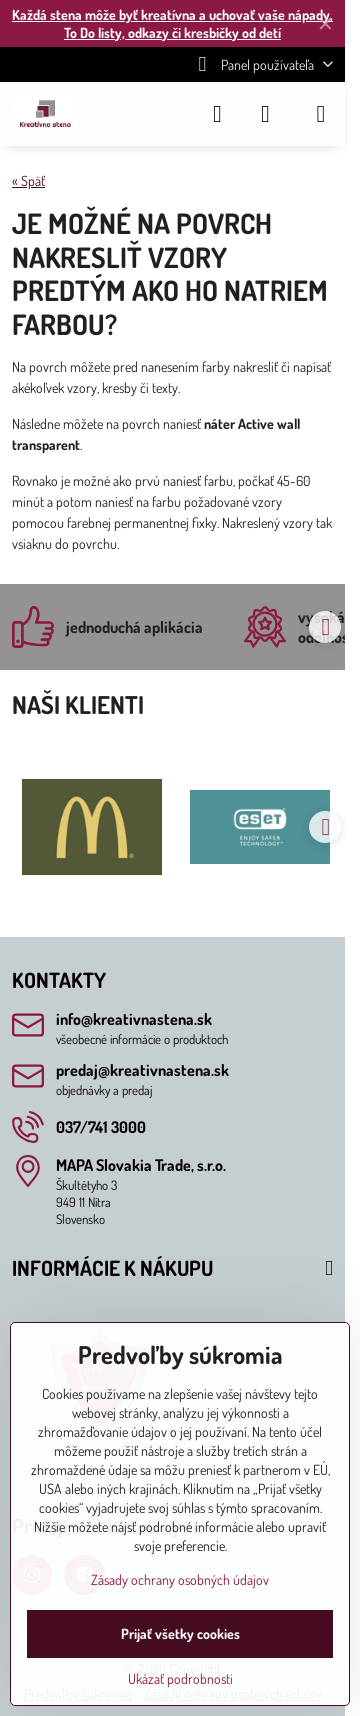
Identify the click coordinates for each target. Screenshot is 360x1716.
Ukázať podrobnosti (180, 1678)
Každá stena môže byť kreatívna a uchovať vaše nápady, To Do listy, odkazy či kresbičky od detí (172, 23)
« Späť (28, 180)
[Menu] (321, 114)
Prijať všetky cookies (180, 1633)
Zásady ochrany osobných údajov (180, 1579)
